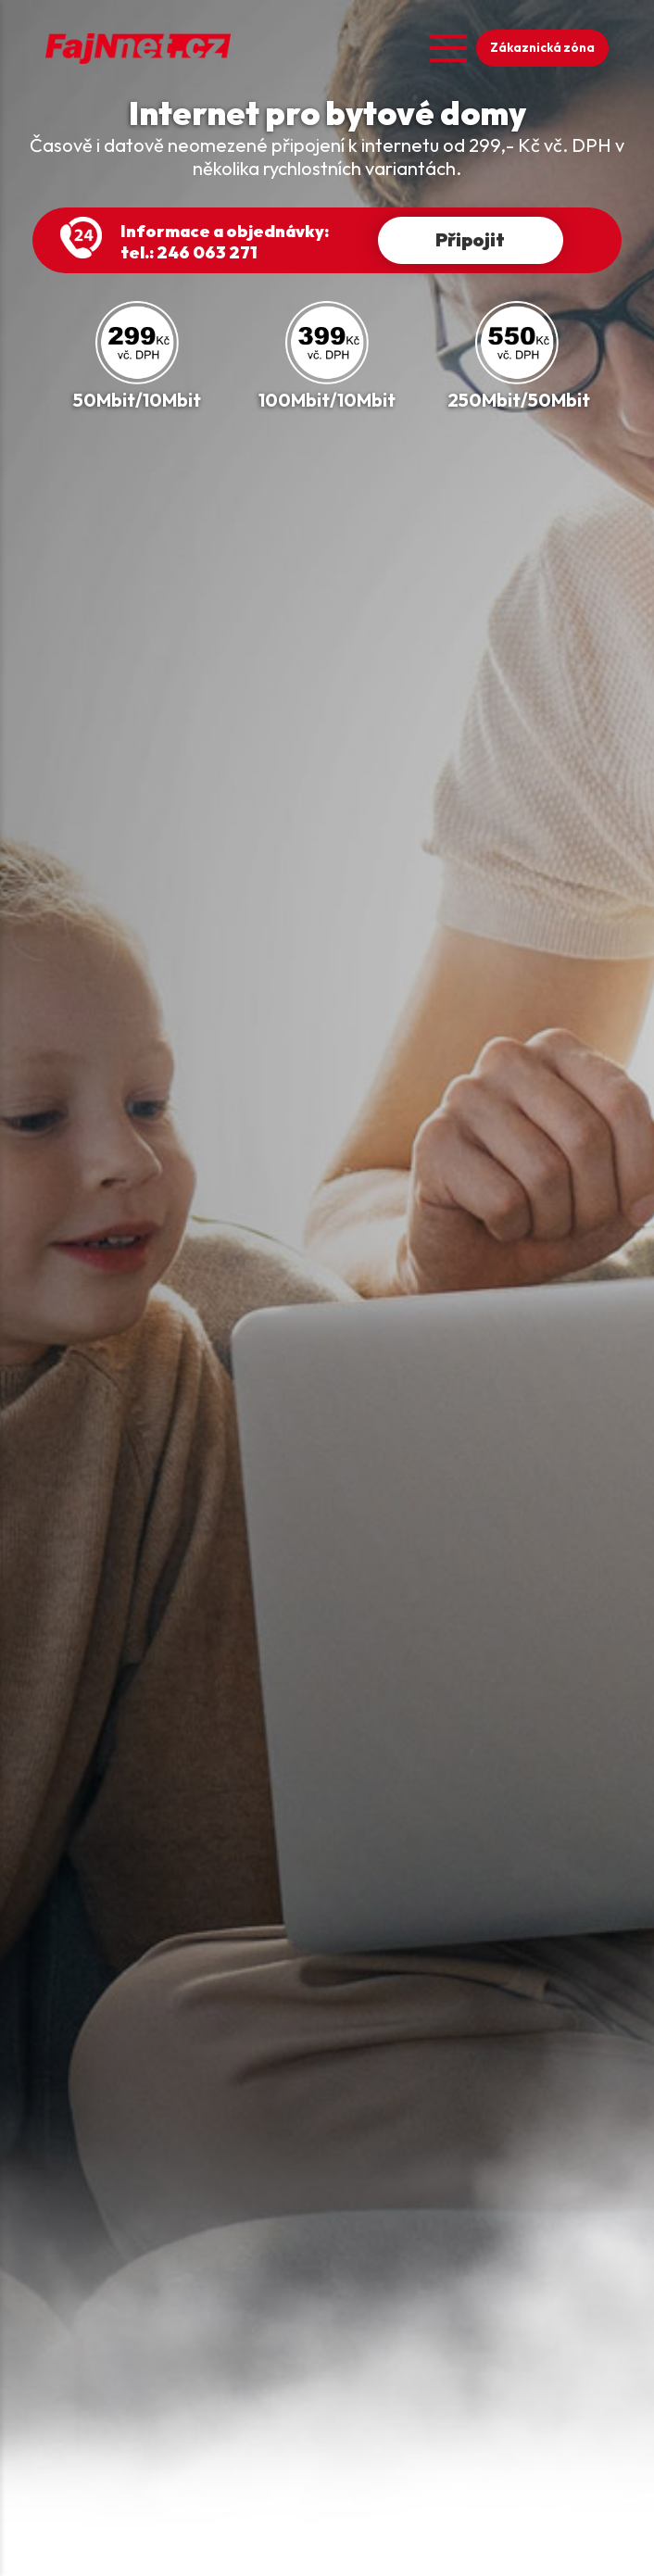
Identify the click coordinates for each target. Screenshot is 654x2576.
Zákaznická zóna (542, 47)
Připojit (470, 239)
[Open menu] (448, 48)
